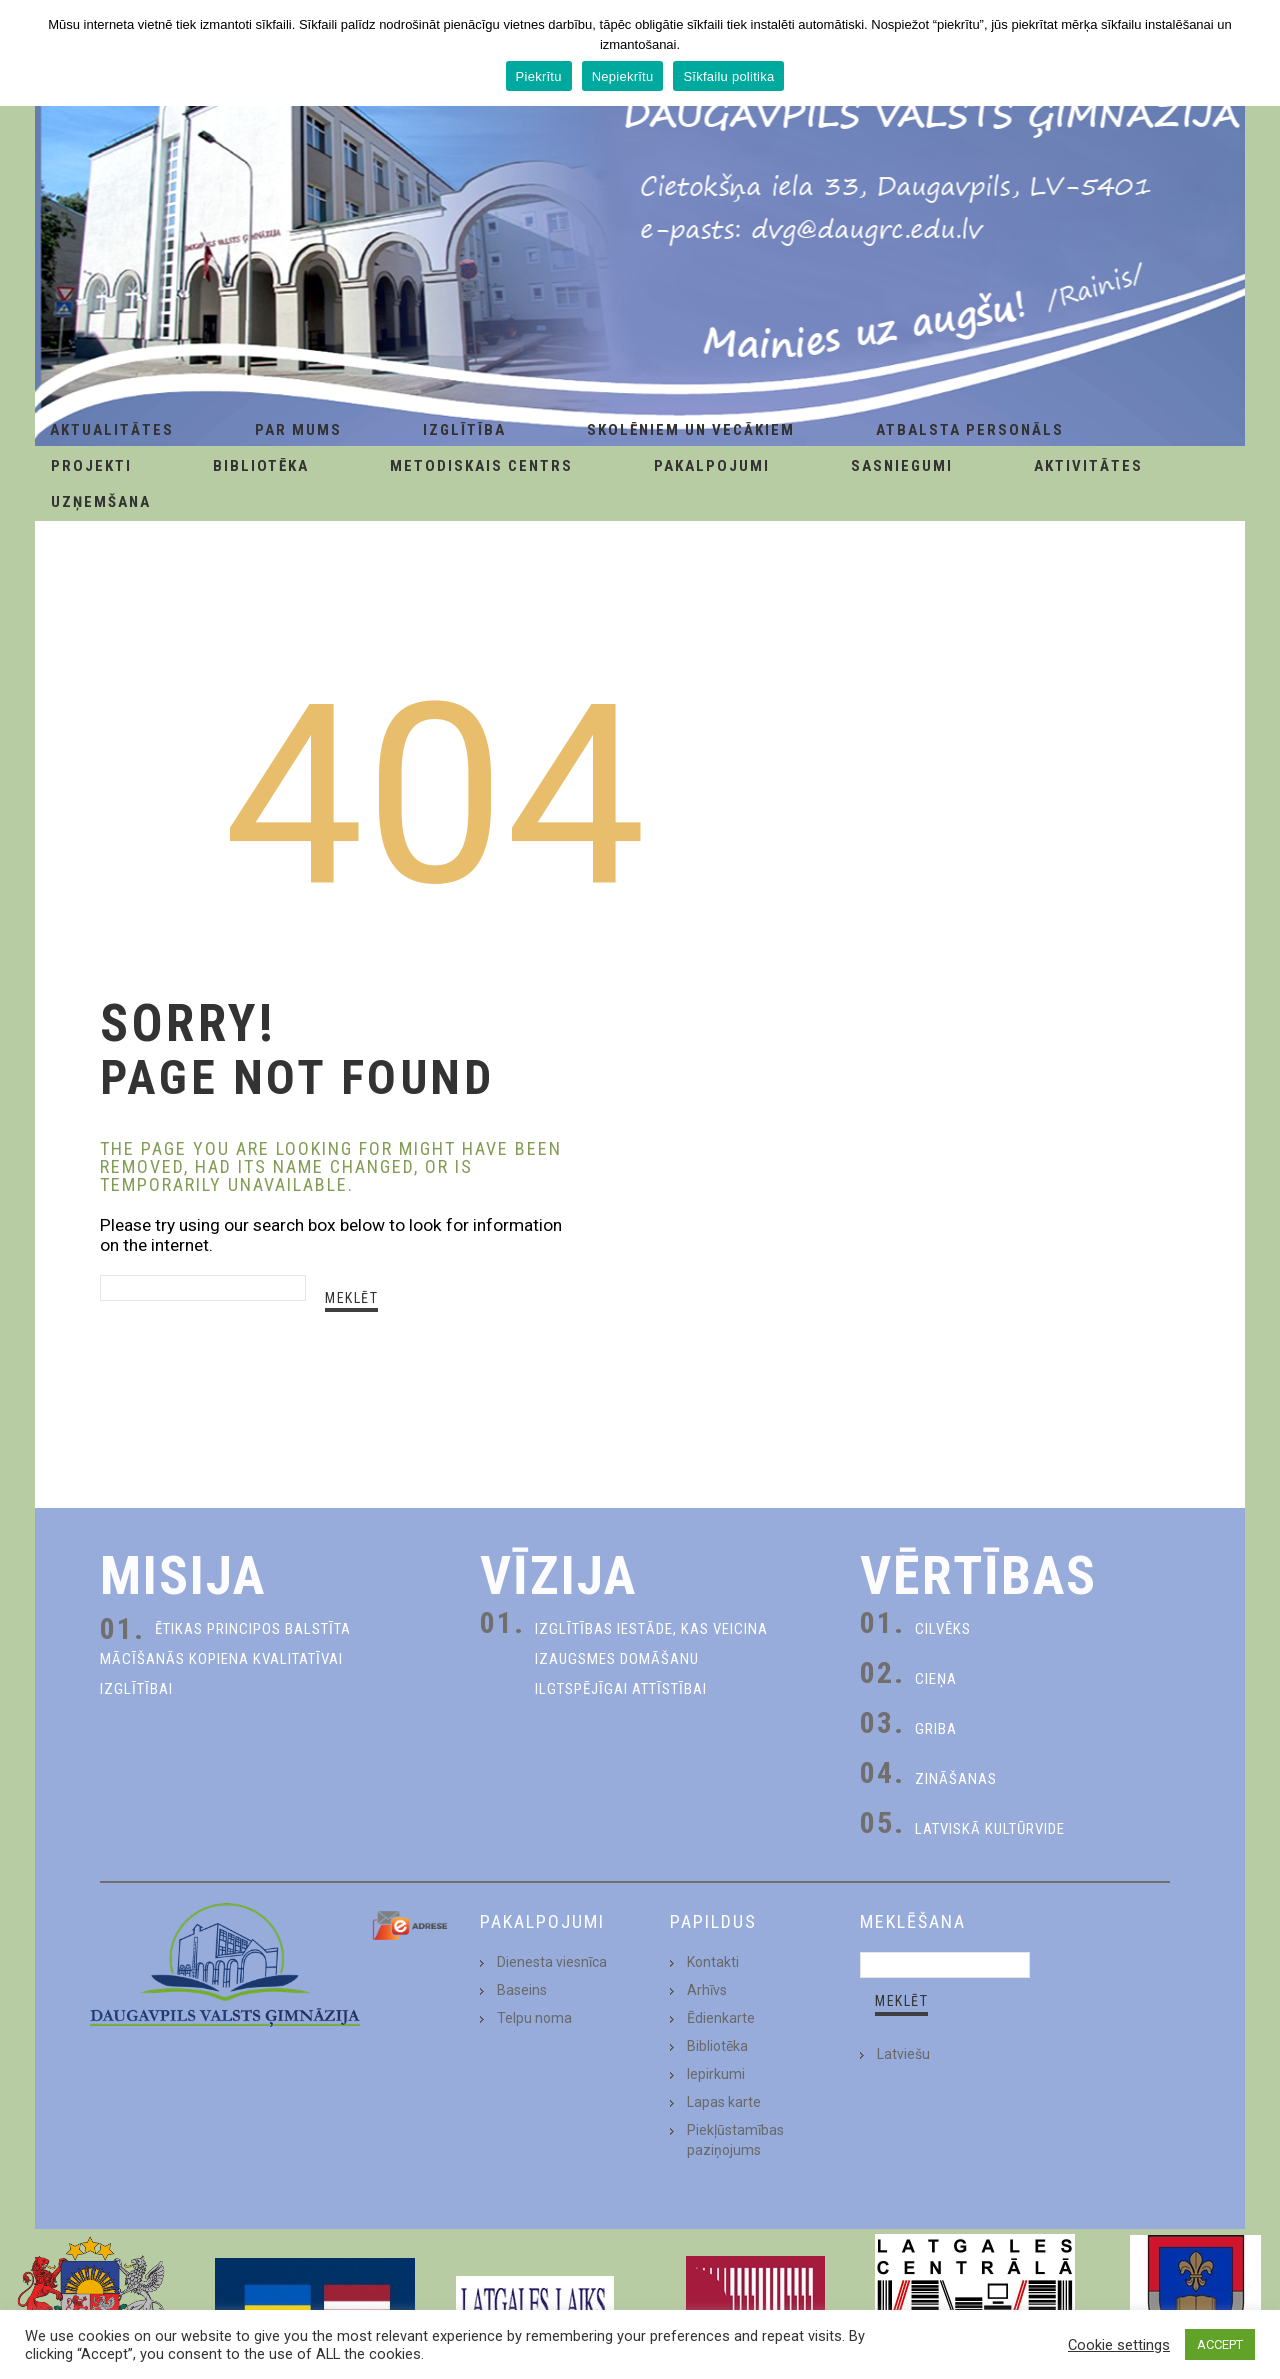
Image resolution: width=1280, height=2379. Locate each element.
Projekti (91, 466)
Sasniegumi (902, 466)
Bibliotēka (261, 466)
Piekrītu (539, 76)
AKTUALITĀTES (112, 430)
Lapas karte (724, 2102)
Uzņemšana (101, 502)
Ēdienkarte (721, 2018)
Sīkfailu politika (728, 76)
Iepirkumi (716, 2074)
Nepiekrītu (623, 76)
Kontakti (713, 1962)
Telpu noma (534, 2018)
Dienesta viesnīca (552, 1962)
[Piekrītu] (1255, 53)
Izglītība (464, 430)
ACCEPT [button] (1220, 2344)
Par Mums (298, 430)
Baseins (522, 1990)
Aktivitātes (1088, 466)
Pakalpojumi (712, 466)
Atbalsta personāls (970, 430)
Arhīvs (707, 1990)
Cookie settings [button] (1119, 2345)
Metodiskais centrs (481, 466)
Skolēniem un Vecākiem (691, 430)
